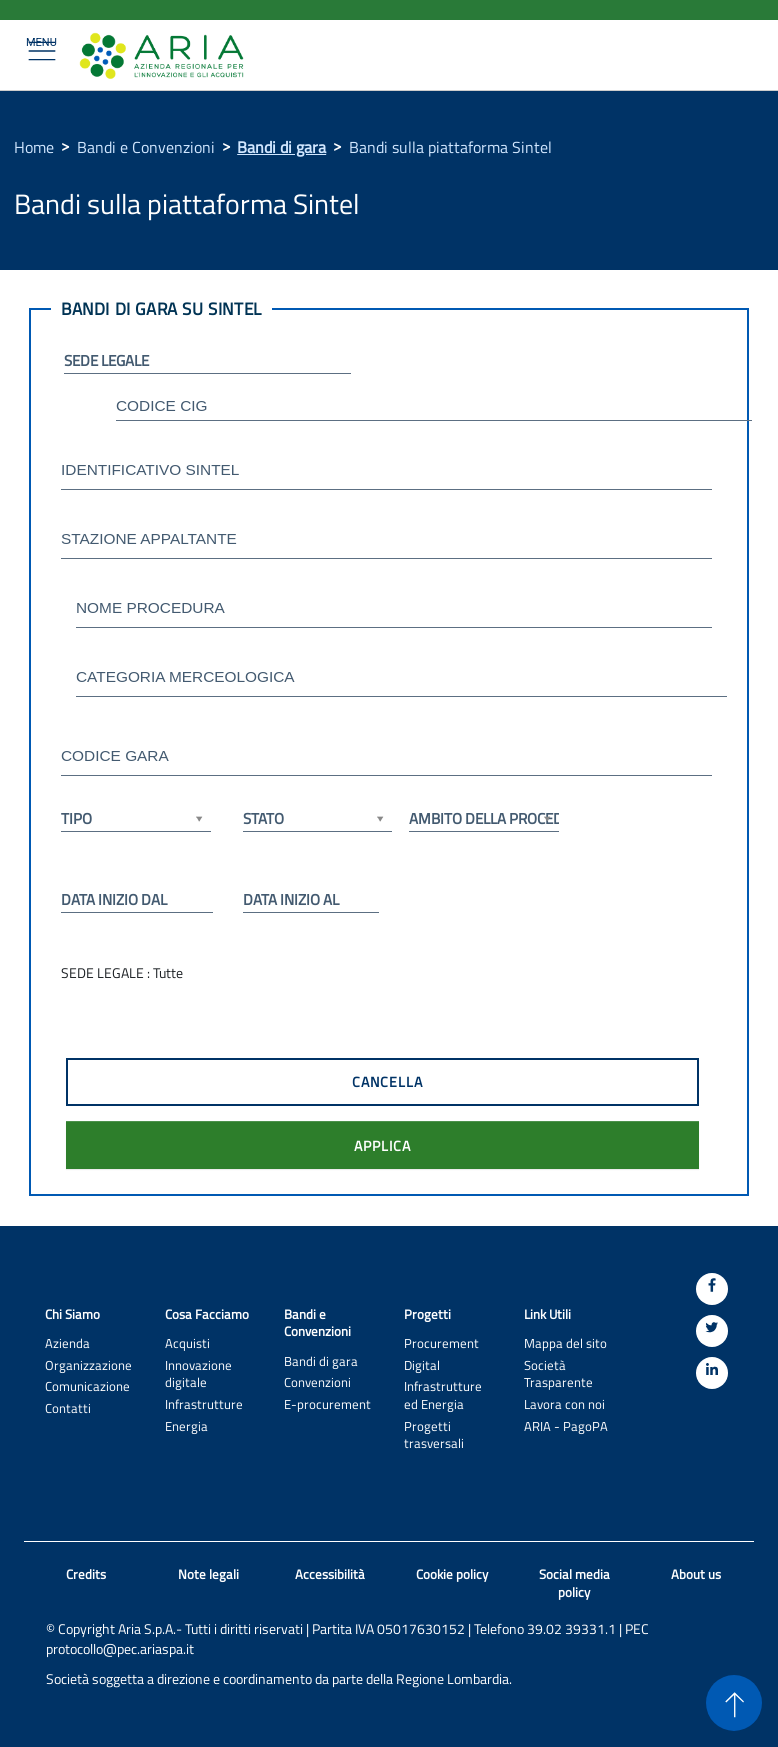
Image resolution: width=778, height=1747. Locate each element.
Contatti (68, 1408)
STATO (318, 818)
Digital (422, 1365)
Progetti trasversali (434, 1435)
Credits (86, 1574)
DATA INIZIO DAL (114, 899)
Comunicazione (87, 1386)
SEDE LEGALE (106, 360)
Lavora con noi (564, 1404)
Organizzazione (88, 1365)
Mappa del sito (565, 1343)
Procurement (441, 1343)
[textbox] (434, 408)
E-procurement (327, 1404)
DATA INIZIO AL (291, 899)
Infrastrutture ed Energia (443, 1395)
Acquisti (187, 1343)
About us (696, 1574)
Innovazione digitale (198, 1374)
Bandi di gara (281, 147)
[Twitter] (712, 1331)
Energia (186, 1426)
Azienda (67, 1343)
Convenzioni (317, 1382)
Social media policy (574, 1583)
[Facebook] (712, 1289)
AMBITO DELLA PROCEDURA (484, 818)
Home (34, 147)
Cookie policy (452, 1574)
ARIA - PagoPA (566, 1426)
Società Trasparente (558, 1374)
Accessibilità (330, 1574)
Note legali (208, 1574)
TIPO (136, 818)
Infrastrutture (204, 1404)
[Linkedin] (712, 1373)
